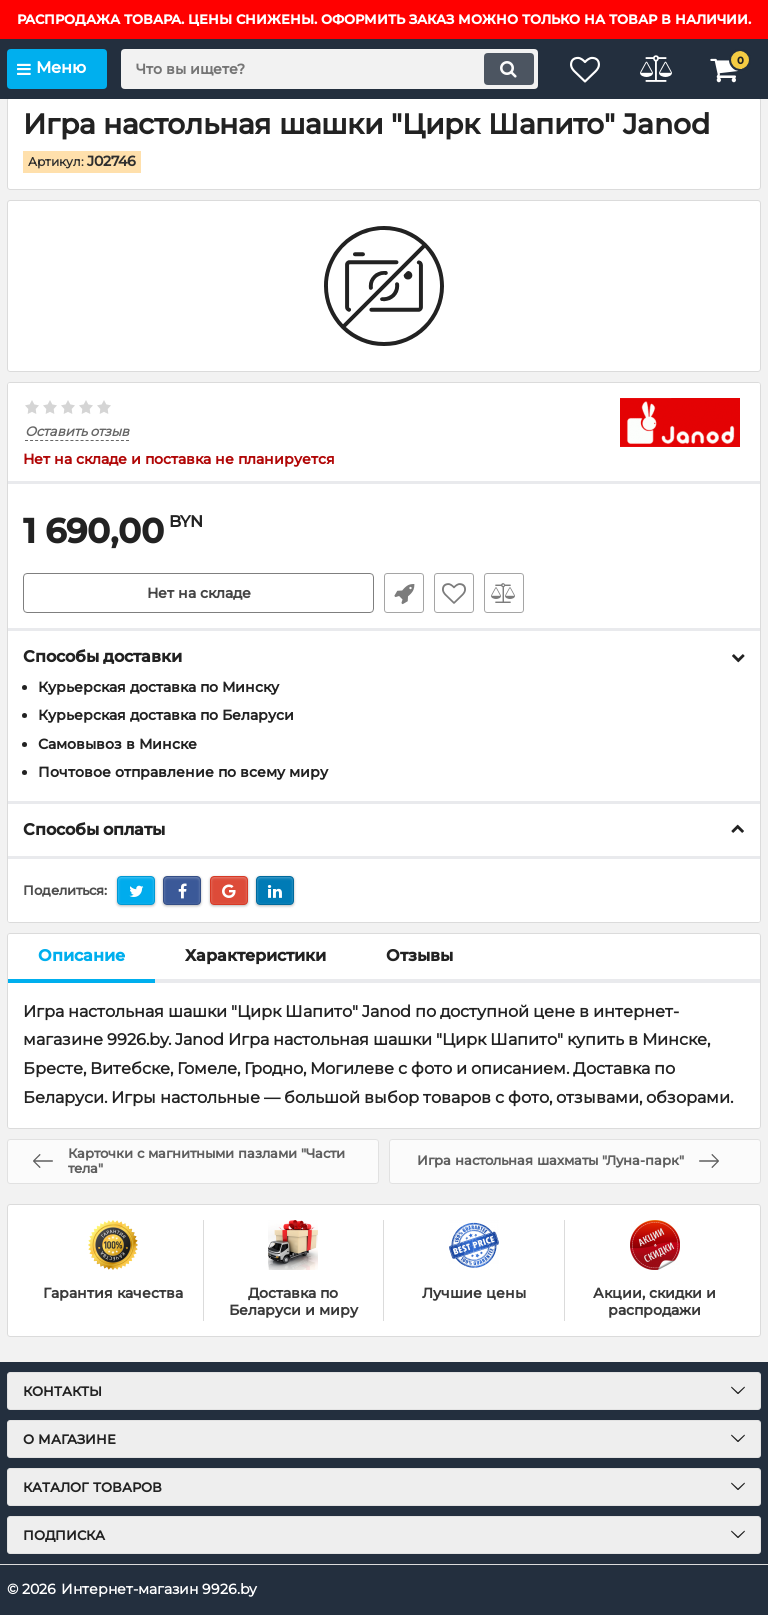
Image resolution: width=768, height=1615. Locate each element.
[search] (329, 69)
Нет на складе (199, 593)
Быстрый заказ (404, 593)
